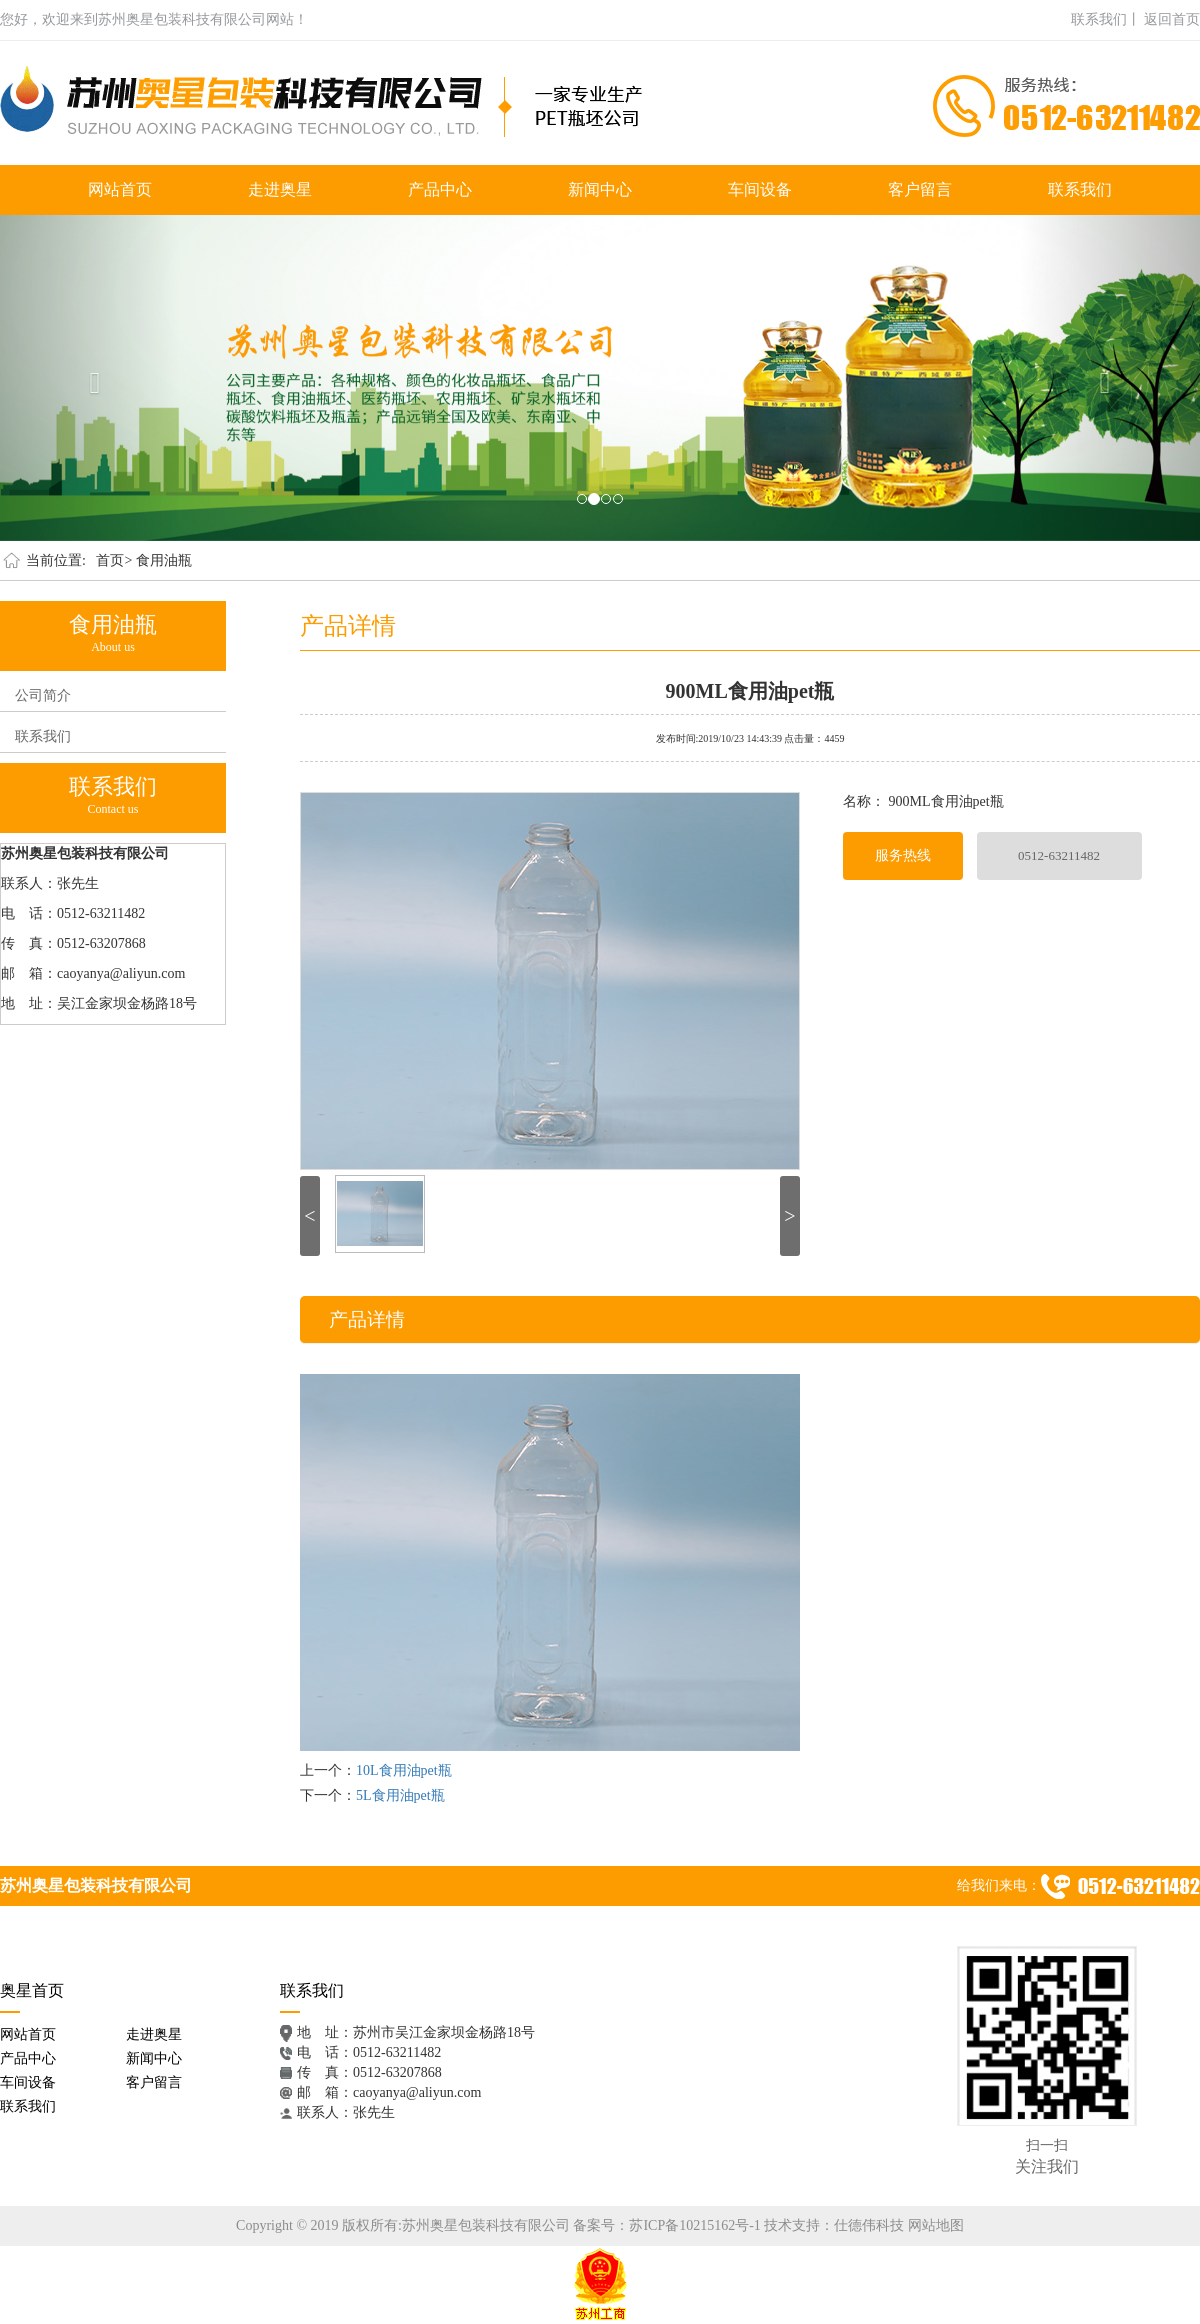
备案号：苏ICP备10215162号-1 (666, 2225)
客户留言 (920, 189)
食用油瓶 (164, 560)
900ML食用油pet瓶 (750, 689)
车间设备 (760, 189)
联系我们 (1080, 189)
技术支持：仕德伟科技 (834, 2225)
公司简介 (43, 695)
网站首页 (120, 189)
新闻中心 (600, 189)
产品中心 (440, 189)
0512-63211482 (1059, 855)
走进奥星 (280, 189)
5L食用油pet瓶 (400, 1795)
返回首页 (1172, 19)
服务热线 (903, 855)
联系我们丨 (1106, 19)
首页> (114, 560)
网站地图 (936, 2225)
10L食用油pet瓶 (404, 1770)
